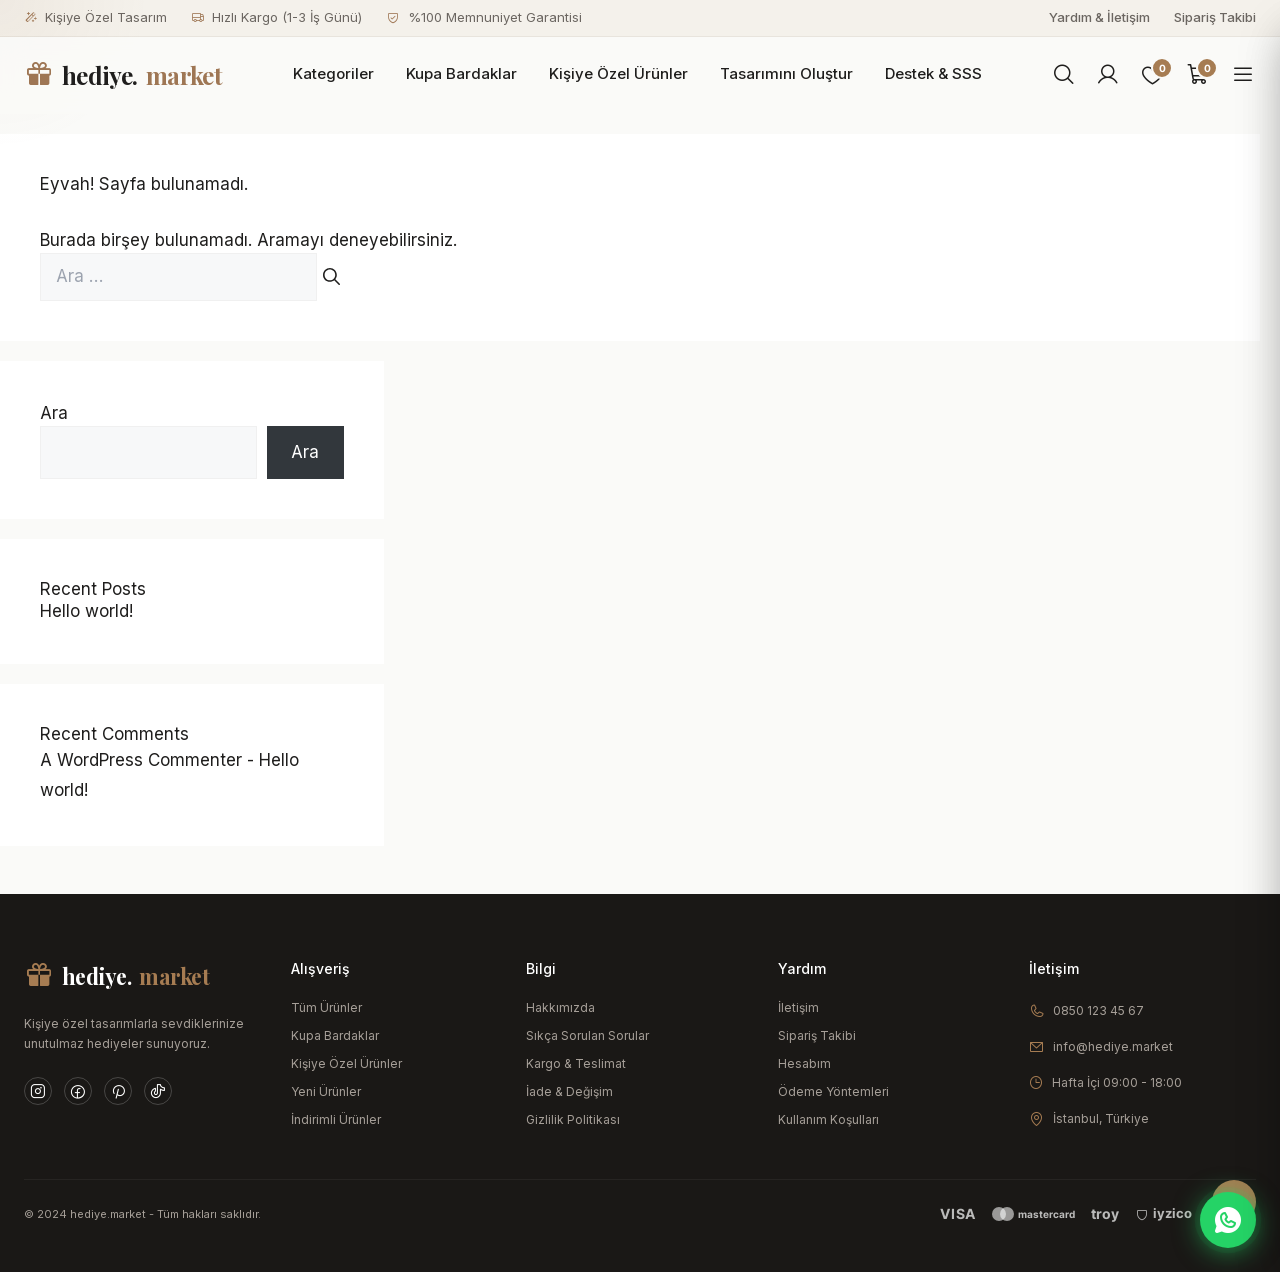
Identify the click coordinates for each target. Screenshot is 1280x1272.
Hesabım (804, 1063)
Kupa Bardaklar (461, 73)
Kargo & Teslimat (576, 1063)
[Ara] (1064, 75)
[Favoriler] (1153, 75)
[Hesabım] (1108, 75)
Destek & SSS (933, 73)
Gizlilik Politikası (573, 1119)
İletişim (798, 1007)
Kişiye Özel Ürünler (618, 73)
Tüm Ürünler (326, 1007)
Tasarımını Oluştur (786, 73)
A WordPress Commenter (141, 760)
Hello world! (86, 611)
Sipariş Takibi (1215, 17)
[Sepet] (1198, 75)
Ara (54, 413)
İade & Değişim (569, 1091)
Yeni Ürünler (326, 1091)
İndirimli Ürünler (336, 1119)
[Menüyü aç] (1243, 75)
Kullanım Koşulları (828, 1119)
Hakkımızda (560, 1007)
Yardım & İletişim (1099, 17)
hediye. (123, 75)
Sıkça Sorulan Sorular (587, 1035)
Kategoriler (333, 73)
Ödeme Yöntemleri (833, 1091)
